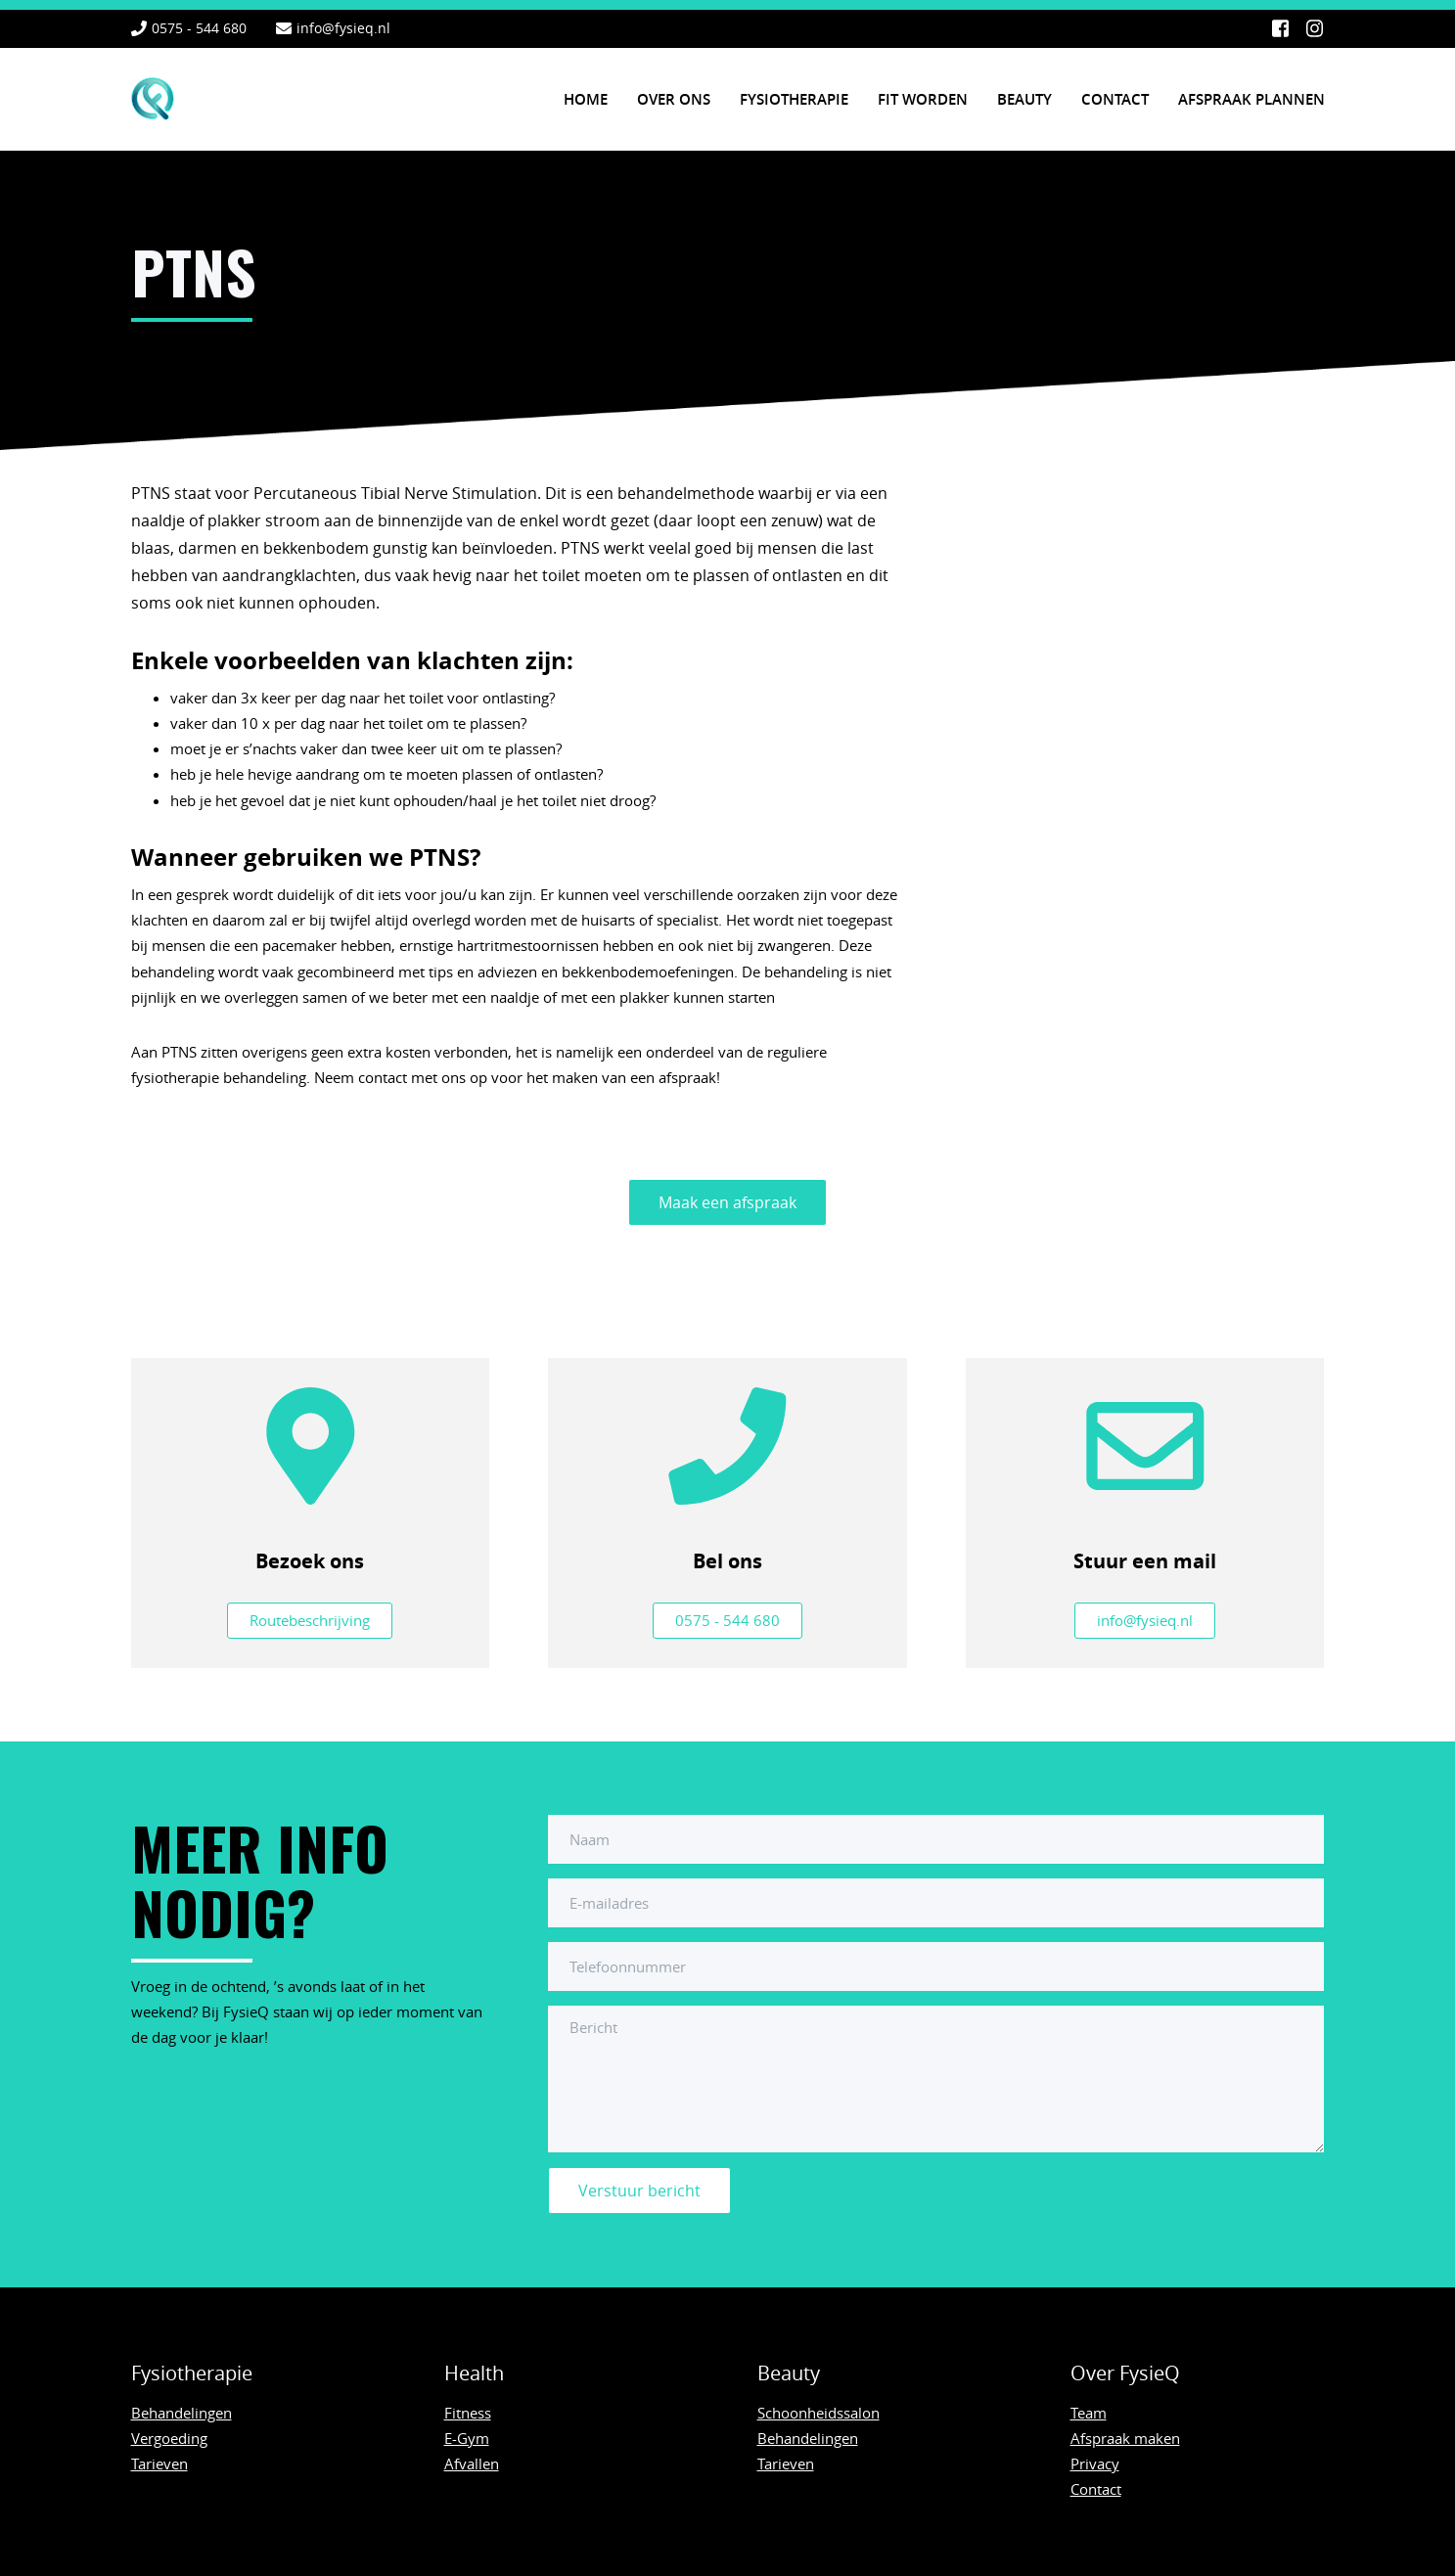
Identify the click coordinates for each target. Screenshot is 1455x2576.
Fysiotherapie (794, 99)
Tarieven (159, 2463)
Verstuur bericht (639, 2190)
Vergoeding (169, 2438)
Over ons (673, 99)
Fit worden (923, 99)
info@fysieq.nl (343, 28)
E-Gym (466, 2438)
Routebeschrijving (310, 1620)
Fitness (467, 2412)
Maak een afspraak (727, 1202)
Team (1088, 2412)
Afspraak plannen (1251, 99)
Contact (1115, 99)
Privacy (1094, 2463)
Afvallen (471, 2463)
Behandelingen (181, 2412)
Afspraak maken (1125, 2438)
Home (586, 99)
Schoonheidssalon (818, 2412)
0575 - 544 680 (199, 28)
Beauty (1024, 99)
